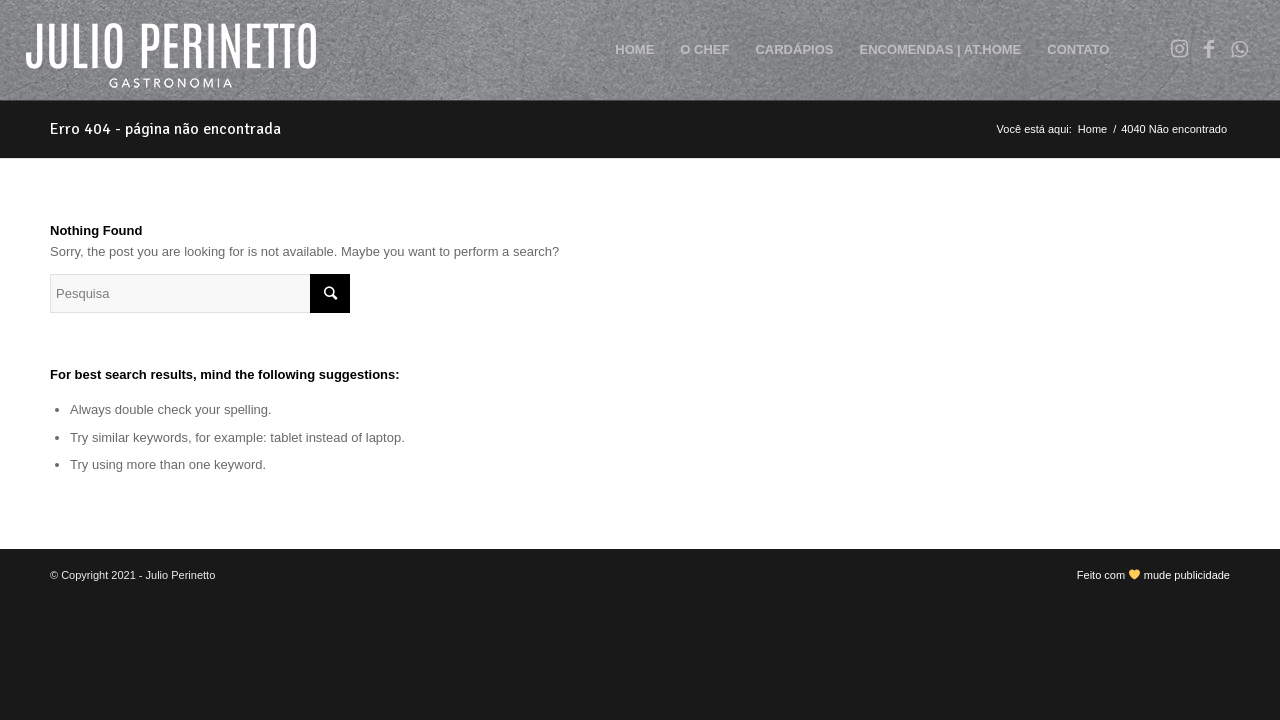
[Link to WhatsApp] (1239, 49)
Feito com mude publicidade (1153, 575)
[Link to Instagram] (1179, 49)
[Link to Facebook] (1209, 49)
